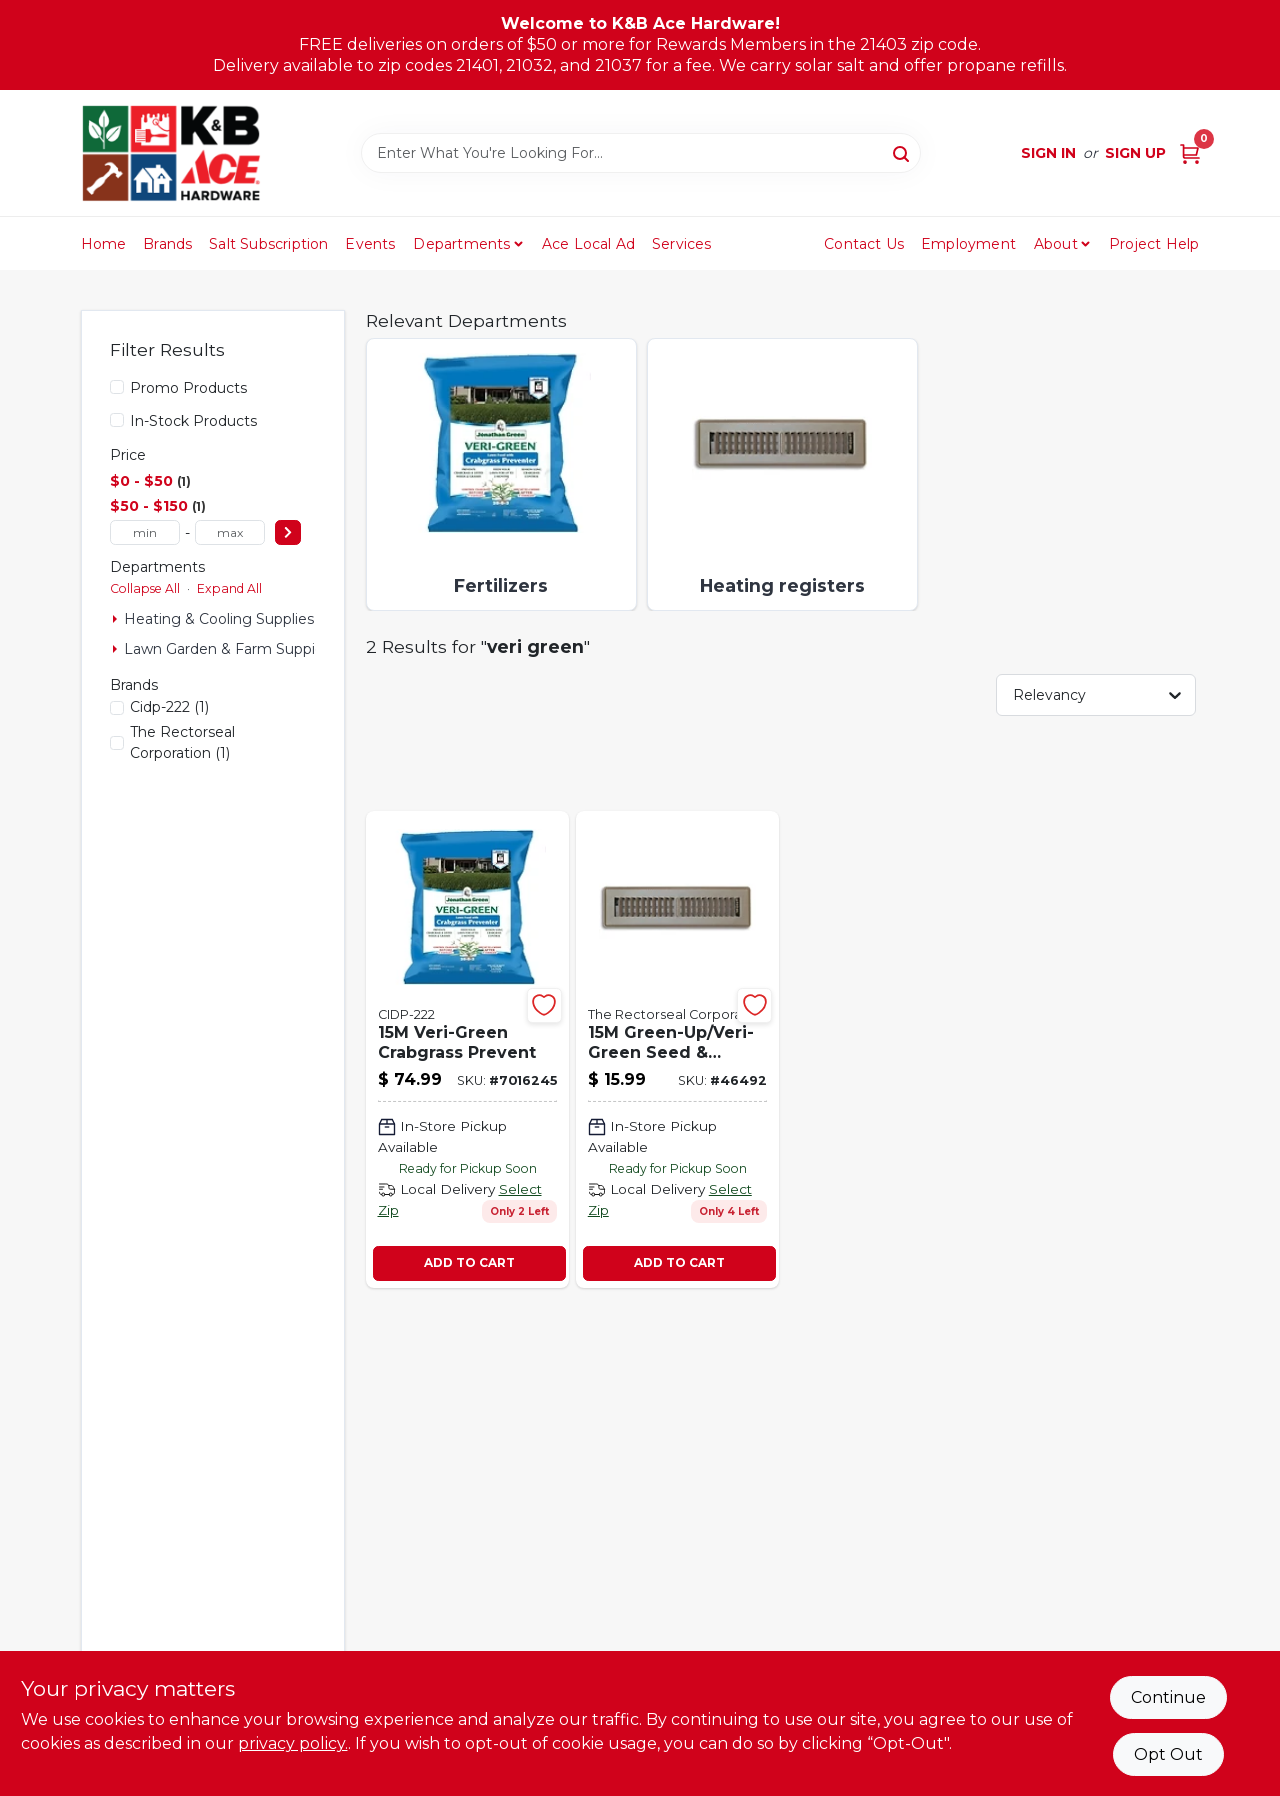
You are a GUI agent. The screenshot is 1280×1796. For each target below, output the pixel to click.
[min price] (145, 532)
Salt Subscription (268, 244)
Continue (1168, 1697)
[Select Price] (288, 532)
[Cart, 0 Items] (1190, 153)
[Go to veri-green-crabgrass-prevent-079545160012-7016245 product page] (467, 1049)
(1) (169, 707)
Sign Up (1135, 153)
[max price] (230, 532)
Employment (968, 244)
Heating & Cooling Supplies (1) (228, 619)
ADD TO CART (469, 1262)
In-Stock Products (193, 421)
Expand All (229, 588)
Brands (167, 244)
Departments (461, 244)
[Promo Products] (117, 387)
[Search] (902, 152)
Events (370, 244)
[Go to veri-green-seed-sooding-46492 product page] (677, 1049)
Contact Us (864, 244)
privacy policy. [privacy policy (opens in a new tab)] (293, 1743)
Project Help (1154, 244)
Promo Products (188, 388)
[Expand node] (115, 619)
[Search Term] (641, 153)
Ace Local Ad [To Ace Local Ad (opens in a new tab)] (588, 244)
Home (104, 244)
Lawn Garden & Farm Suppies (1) (237, 649)
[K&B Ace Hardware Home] (171, 153)
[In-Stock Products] (117, 420)
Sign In (1048, 153)
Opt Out (1168, 1754)
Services (682, 244)
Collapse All (145, 588)
